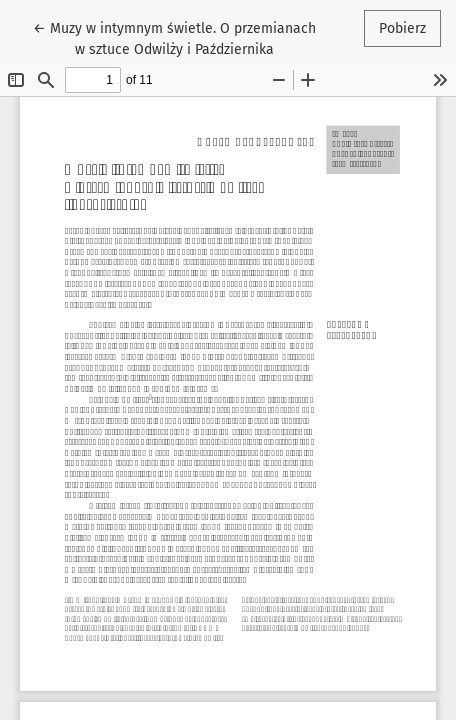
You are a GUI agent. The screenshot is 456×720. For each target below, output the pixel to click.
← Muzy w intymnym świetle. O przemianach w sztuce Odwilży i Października (174, 37)
